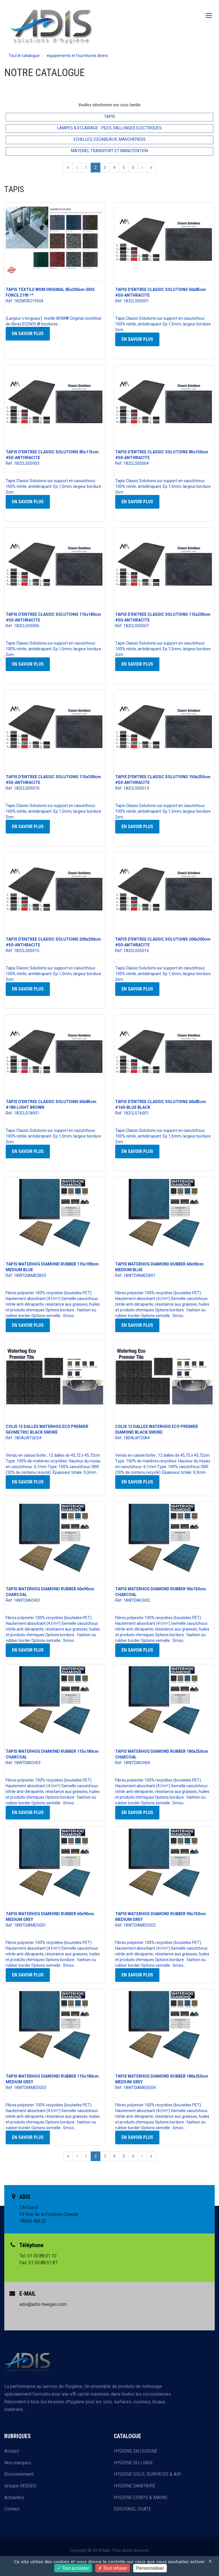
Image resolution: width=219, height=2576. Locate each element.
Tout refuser (112, 2568)
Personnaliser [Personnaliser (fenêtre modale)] (150, 2568)
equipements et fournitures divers (77, 55)
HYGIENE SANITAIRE (134, 2486)
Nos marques (17, 2462)
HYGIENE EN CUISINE (135, 2451)
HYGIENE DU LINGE (133, 2462)
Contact (11, 2509)
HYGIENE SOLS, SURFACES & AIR (147, 2474)
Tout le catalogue (24, 55)
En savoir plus (28, 333)
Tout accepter (73, 2568)
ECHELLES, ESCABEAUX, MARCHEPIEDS (110, 139)
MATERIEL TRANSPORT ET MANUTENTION (109, 150)
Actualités (14, 2497)
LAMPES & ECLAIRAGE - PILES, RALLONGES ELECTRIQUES (109, 128)
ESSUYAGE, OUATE (132, 2509)
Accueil (11, 2451)
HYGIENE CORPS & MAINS (140, 2497)
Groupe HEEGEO (20, 2486)
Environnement (19, 2474)
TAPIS (109, 116)
